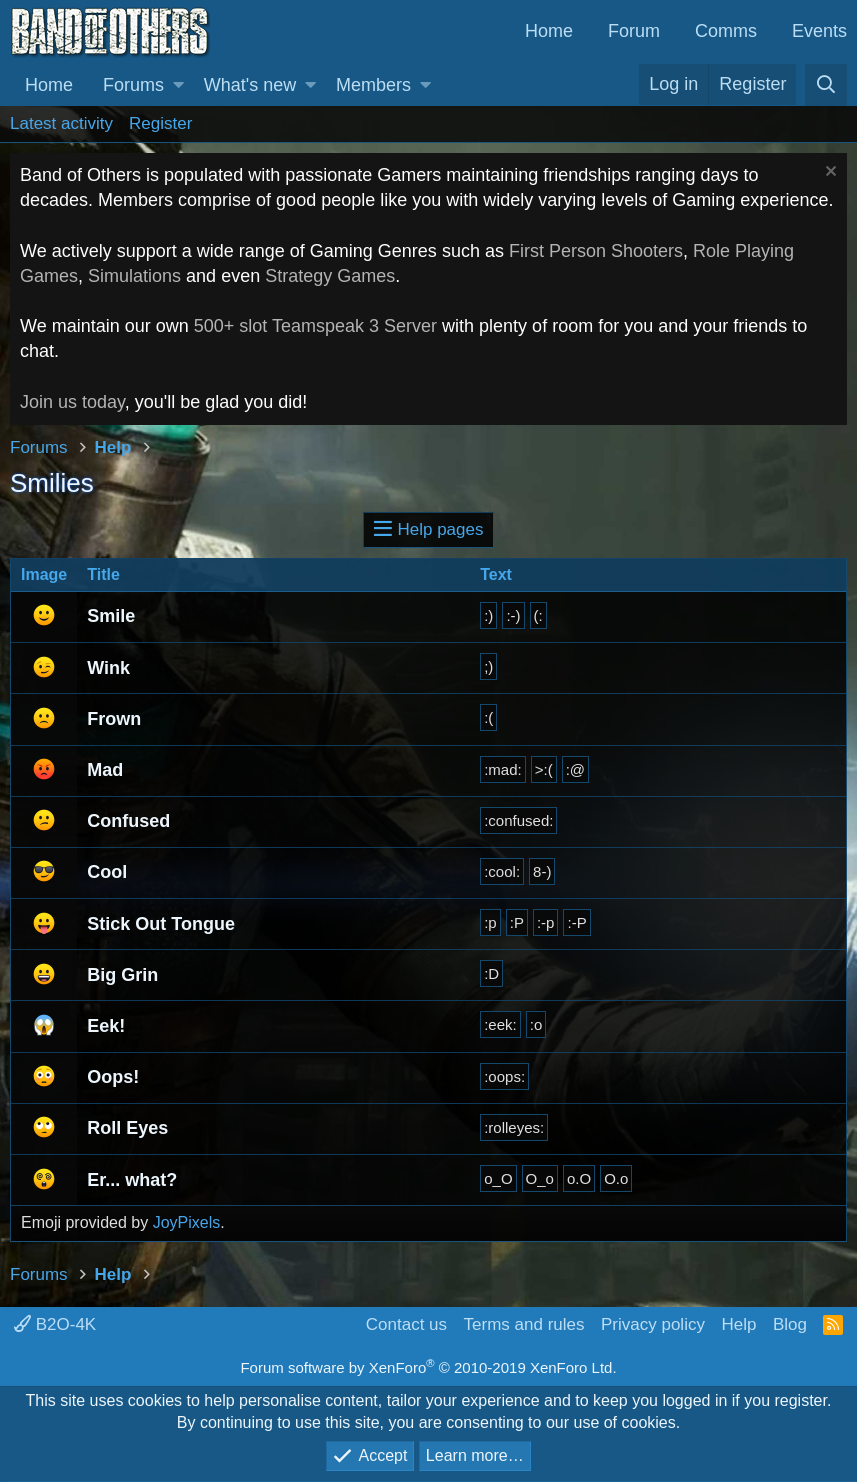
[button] (178, 85)
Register (160, 123)
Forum (634, 31)
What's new (250, 85)
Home (549, 31)
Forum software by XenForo (428, 1367)
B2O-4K (55, 1324)
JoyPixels (187, 1222)
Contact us (406, 1324)
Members (373, 85)
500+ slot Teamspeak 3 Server (315, 326)
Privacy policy (653, 1324)
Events (819, 31)
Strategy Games (330, 276)
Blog (790, 1324)
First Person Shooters (596, 251)
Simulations (134, 276)
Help (738, 1324)
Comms (726, 31)
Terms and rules (524, 1324)
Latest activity (61, 123)
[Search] (826, 85)
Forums (133, 85)
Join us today (72, 402)
